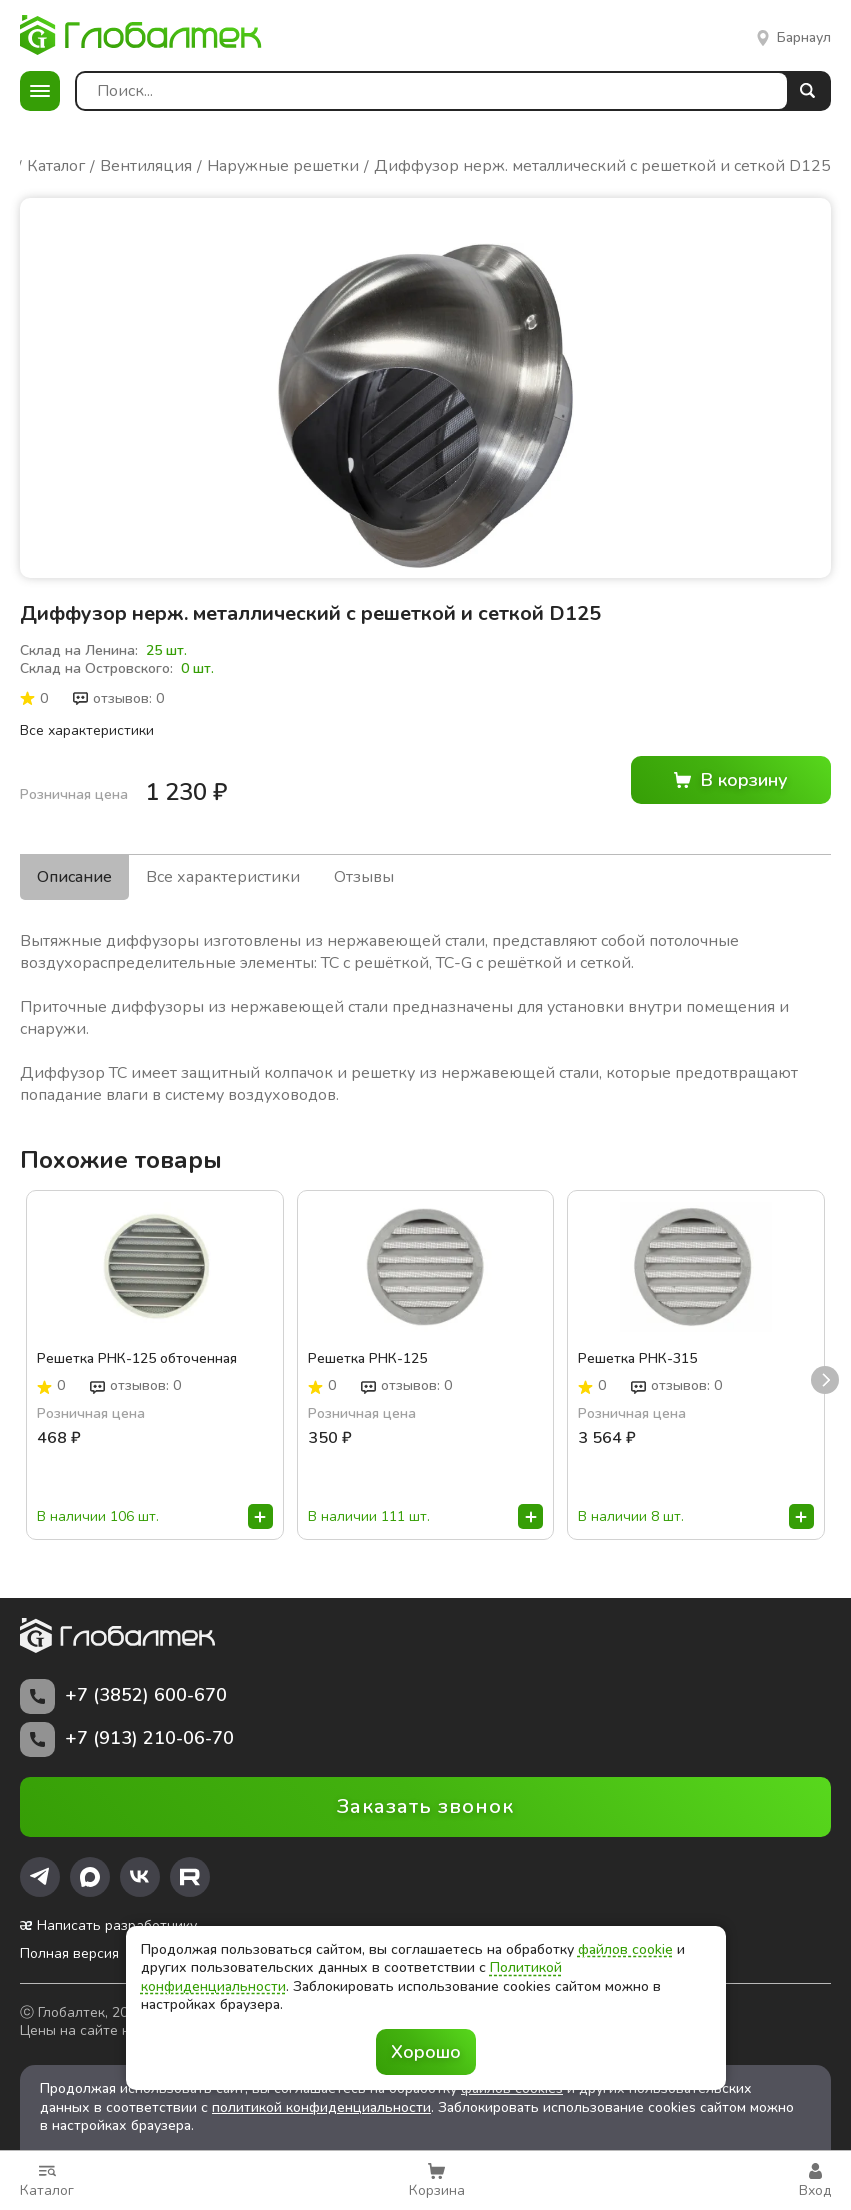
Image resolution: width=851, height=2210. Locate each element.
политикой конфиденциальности (321, 2107)
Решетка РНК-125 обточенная (137, 1360)
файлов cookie (625, 1949)
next (825, 1380)
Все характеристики (87, 730)
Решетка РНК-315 (637, 1360)
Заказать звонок (425, 1806)
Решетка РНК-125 (367, 1360)
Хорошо (426, 2052)
